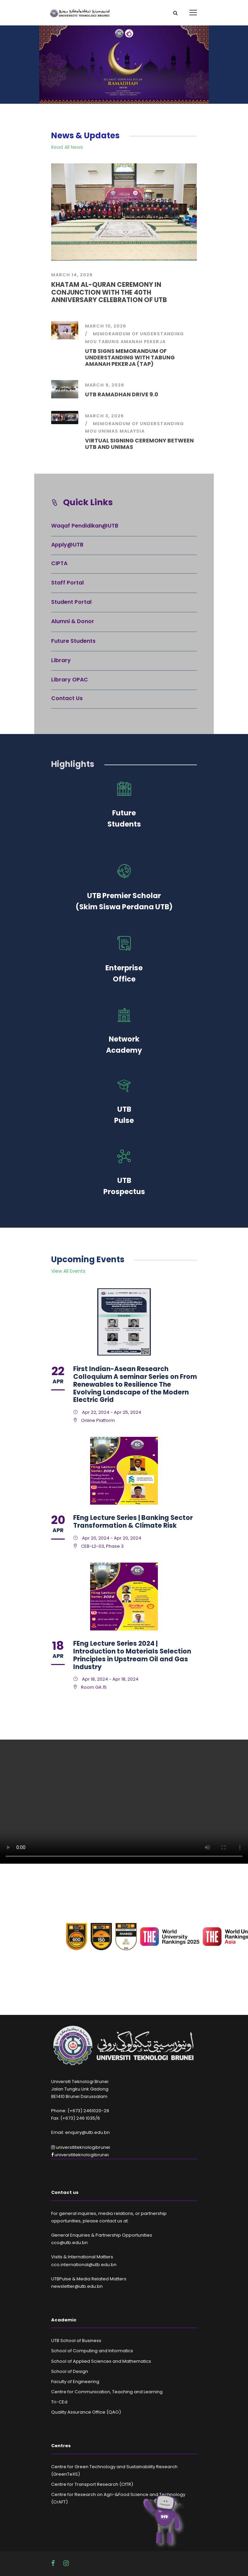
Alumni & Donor (72, 621)
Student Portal (71, 602)
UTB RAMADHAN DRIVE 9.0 (121, 394)
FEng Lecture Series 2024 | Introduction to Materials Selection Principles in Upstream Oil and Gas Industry (132, 1655)
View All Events (68, 1271)
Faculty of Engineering (75, 2381)
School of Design (69, 2371)
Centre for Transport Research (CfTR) (92, 2484)
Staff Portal (67, 583)
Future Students (73, 641)
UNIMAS (108, 431)
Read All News (67, 147)
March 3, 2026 (104, 416)
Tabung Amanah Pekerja (132, 341)
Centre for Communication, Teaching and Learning (107, 2392)
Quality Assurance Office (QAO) (86, 2412)
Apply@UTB (67, 545)
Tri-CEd (59, 2402)
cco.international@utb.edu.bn (84, 2264)
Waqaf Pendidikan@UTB (84, 526)
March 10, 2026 (105, 326)
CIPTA (59, 563)
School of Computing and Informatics (92, 2350)
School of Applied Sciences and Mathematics (101, 2361)
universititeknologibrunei (80, 2147)
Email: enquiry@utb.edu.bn (80, 2132)
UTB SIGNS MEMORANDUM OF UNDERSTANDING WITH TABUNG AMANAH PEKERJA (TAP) (130, 357)
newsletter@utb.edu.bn (77, 2286)
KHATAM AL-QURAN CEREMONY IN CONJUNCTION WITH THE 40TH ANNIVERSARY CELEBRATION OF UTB (109, 292)
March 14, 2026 (72, 275)
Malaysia (132, 431)
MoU (91, 341)
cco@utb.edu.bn (69, 2242)
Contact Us (67, 698)
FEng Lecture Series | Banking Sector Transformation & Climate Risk (133, 1521)
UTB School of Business (76, 2340)
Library (61, 660)
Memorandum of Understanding (138, 334)
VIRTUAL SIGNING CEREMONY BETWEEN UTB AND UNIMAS (139, 444)
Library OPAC (69, 679)
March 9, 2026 (104, 385)
